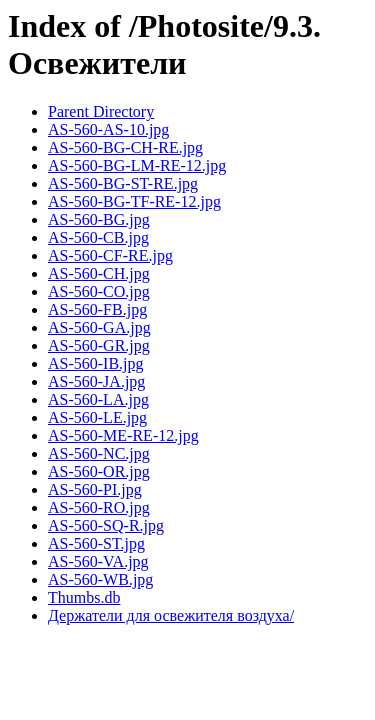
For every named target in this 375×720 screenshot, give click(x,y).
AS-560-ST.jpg (96, 543)
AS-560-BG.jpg (99, 219)
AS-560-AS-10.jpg (108, 129)
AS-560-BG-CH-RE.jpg (125, 147)
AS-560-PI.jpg (95, 489)
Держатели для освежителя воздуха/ (171, 615)
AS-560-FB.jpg (97, 309)
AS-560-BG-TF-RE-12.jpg (134, 201)
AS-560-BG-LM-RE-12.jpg (137, 165)
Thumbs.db (84, 597)
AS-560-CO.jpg (99, 291)
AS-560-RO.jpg (99, 507)
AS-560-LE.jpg (97, 417)
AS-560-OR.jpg (99, 471)
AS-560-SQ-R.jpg (106, 525)
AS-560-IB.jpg (96, 363)
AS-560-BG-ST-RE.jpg (123, 183)
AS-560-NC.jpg (99, 453)
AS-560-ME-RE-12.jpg (123, 435)
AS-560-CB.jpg (98, 237)
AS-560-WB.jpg (100, 579)
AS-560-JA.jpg (96, 381)
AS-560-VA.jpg (98, 561)
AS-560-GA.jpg (99, 327)
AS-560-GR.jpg (99, 345)
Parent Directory (101, 111)
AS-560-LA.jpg (98, 399)
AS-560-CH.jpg (99, 273)
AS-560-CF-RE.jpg (110, 255)
